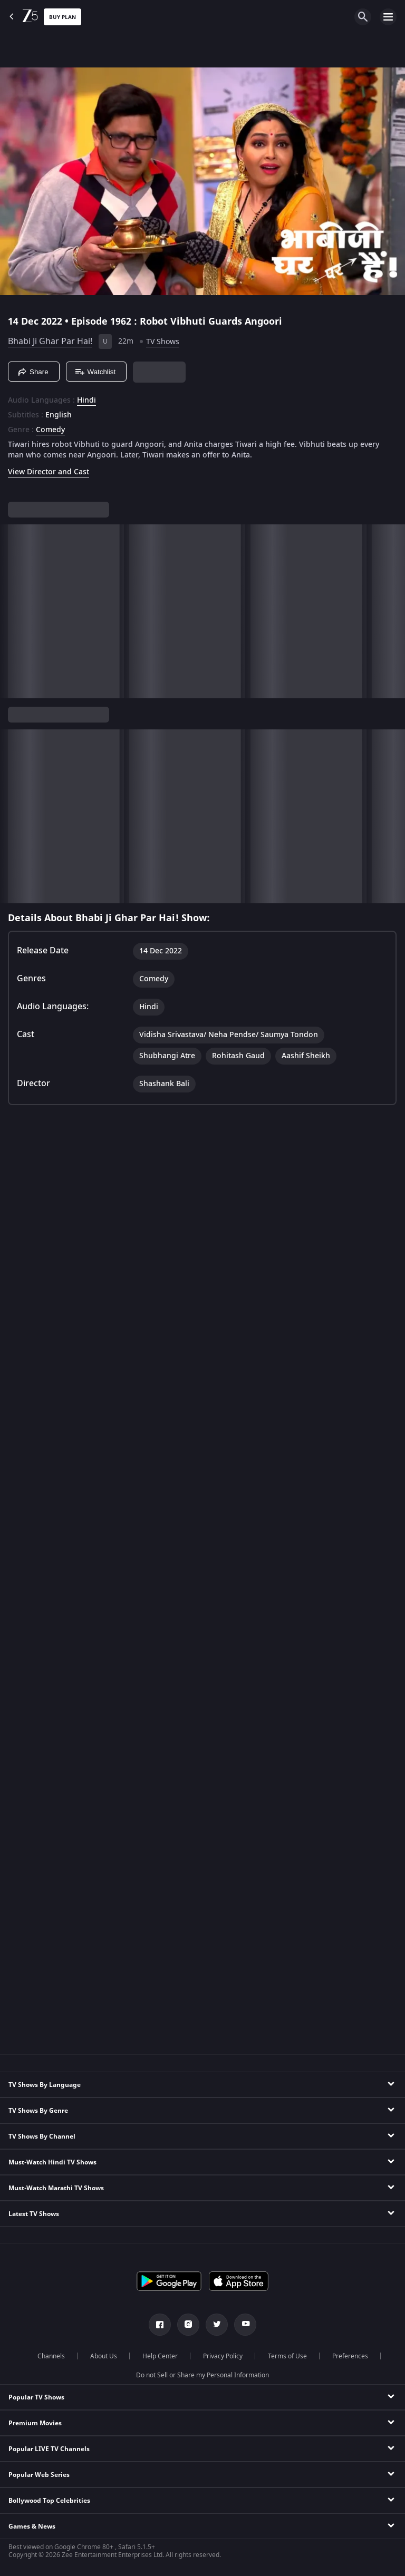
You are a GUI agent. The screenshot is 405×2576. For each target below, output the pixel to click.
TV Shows (162, 341)
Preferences (350, 2356)
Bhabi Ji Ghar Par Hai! (50, 341)
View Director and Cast (48, 471)
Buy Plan (62, 17)
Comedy (50, 430)
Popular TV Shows (36, 2397)
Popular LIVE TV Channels (49, 2449)
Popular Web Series (39, 2475)
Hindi (86, 400)
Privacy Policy (223, 2356)
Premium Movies (35, 2423)
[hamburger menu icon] (388, 16)
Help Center (160, 2356)
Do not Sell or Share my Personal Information (202, 2375)
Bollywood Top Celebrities (49, 2500)
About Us (103, 2356)
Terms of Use (287, 2356)
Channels (51, 2356)
